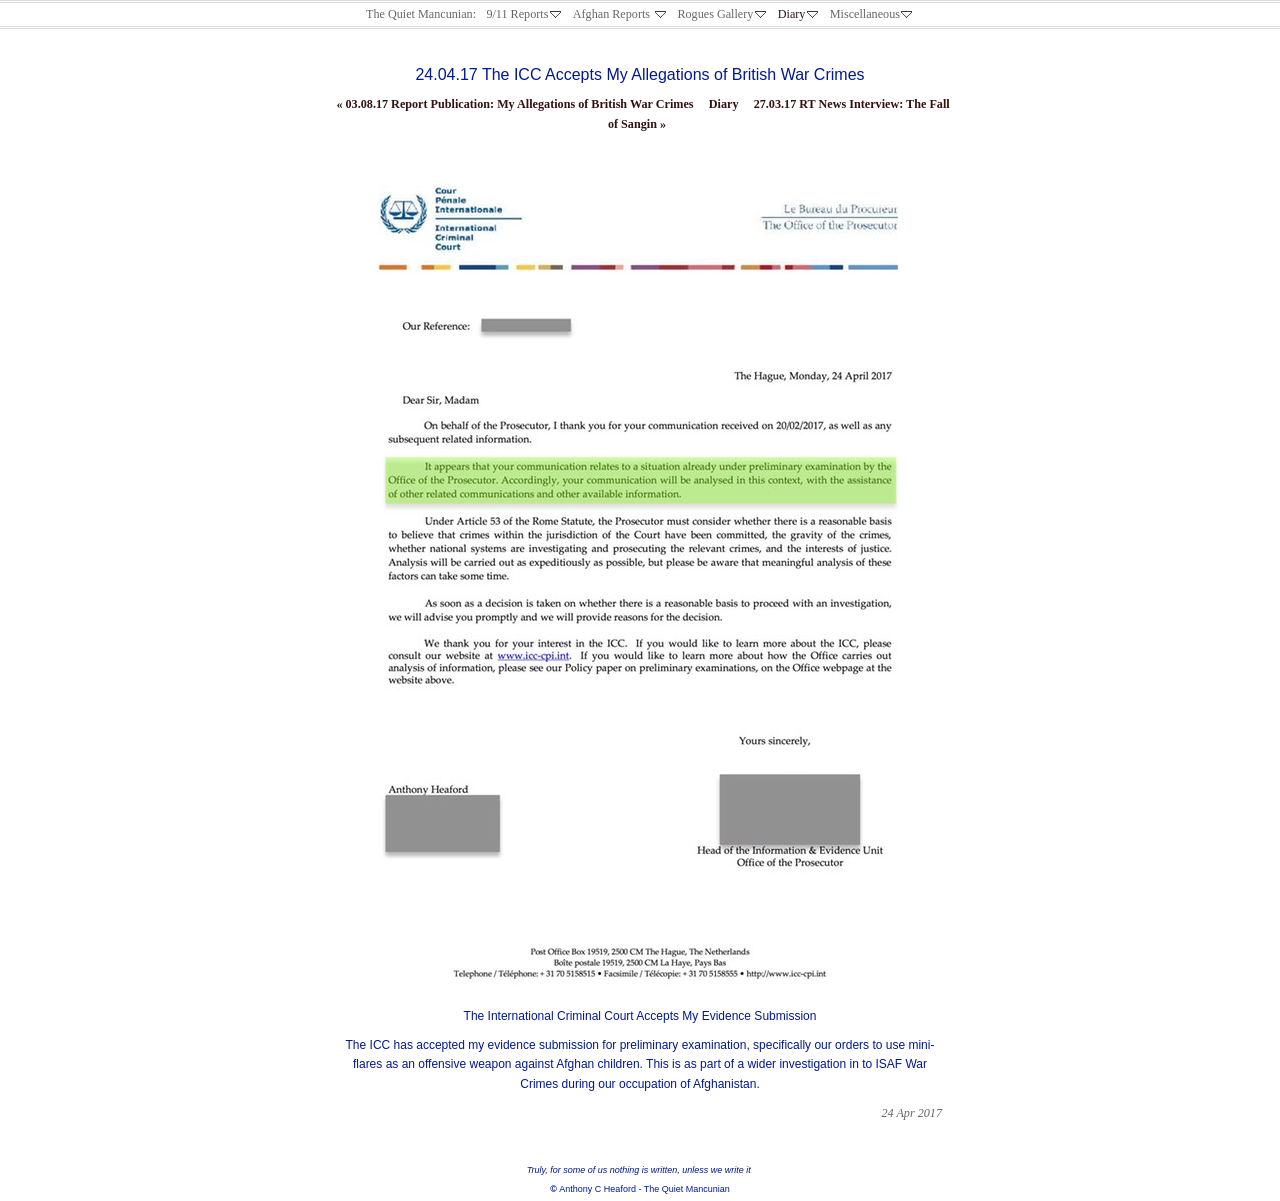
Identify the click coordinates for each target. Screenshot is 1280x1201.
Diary (724, 104)
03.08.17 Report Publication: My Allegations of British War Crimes (514, 104)
